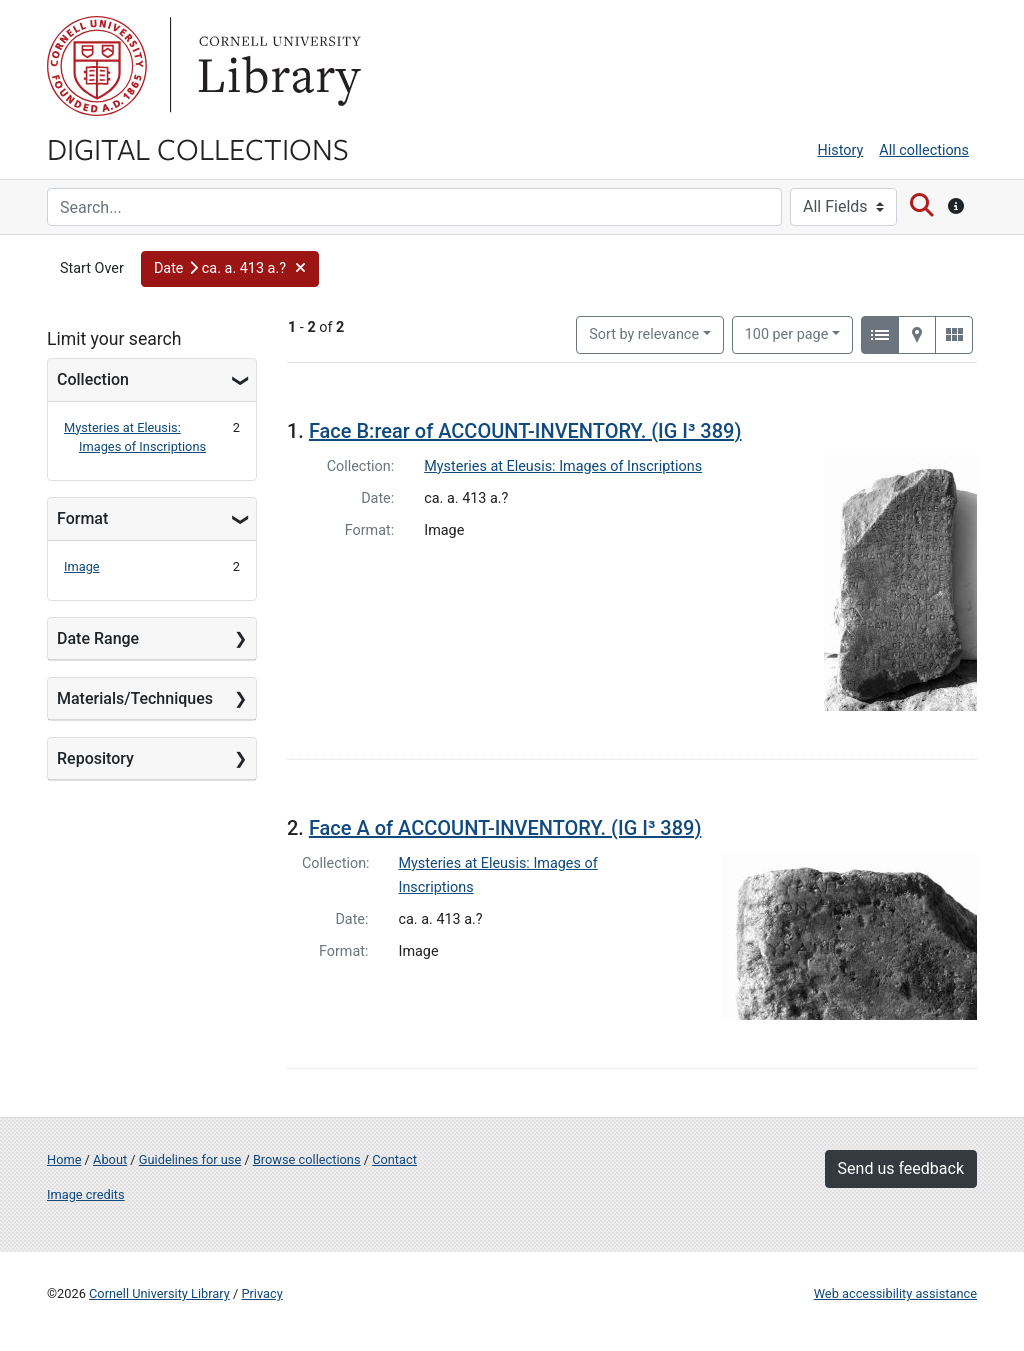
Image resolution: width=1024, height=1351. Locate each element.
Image (82, 566)
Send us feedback (901, 1168)
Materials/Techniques (135, 698)
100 (787, 333)
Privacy (261, 1293)
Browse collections (307, 1159)
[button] (230, 269)
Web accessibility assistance (895, 1293)
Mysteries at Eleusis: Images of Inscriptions (563, 466)
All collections (924, 150)
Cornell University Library (159, 1293)
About (110, 1159)
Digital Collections (198, 148)
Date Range (98, 638)
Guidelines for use (190, 1159)
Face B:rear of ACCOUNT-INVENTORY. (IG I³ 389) (525, 431)
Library (277, 66)
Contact (394, 1159)
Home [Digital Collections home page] (64, 1159)
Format (82, 518)
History (841, 150)
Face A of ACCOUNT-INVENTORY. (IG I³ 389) (505, 828)
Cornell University (97, 66)
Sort (644, 334)
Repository (95, 758)
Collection (93, 379)
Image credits (86, 1194)
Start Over (92, 268)
